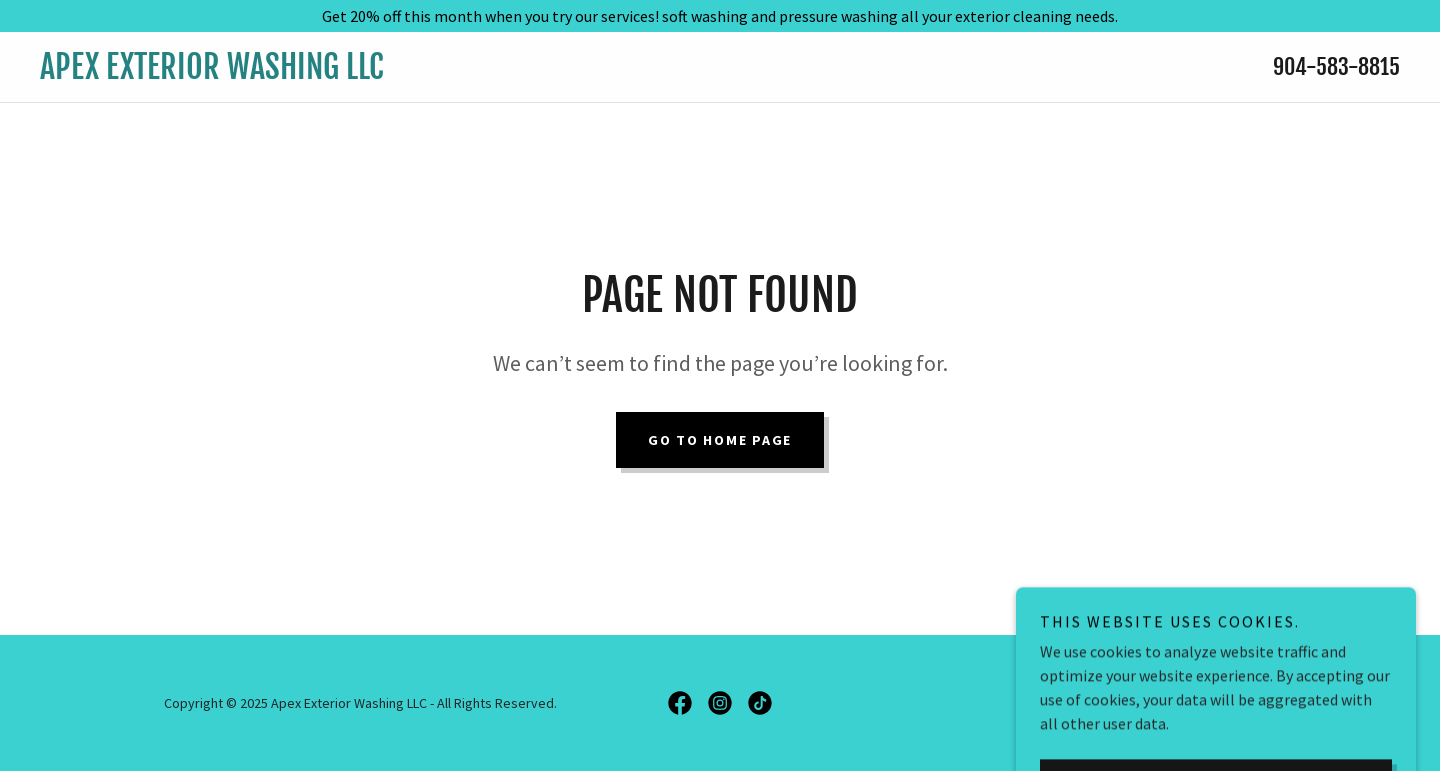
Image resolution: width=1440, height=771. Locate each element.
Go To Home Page (720, 440)
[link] (533, 73)
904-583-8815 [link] (1336, 66)
